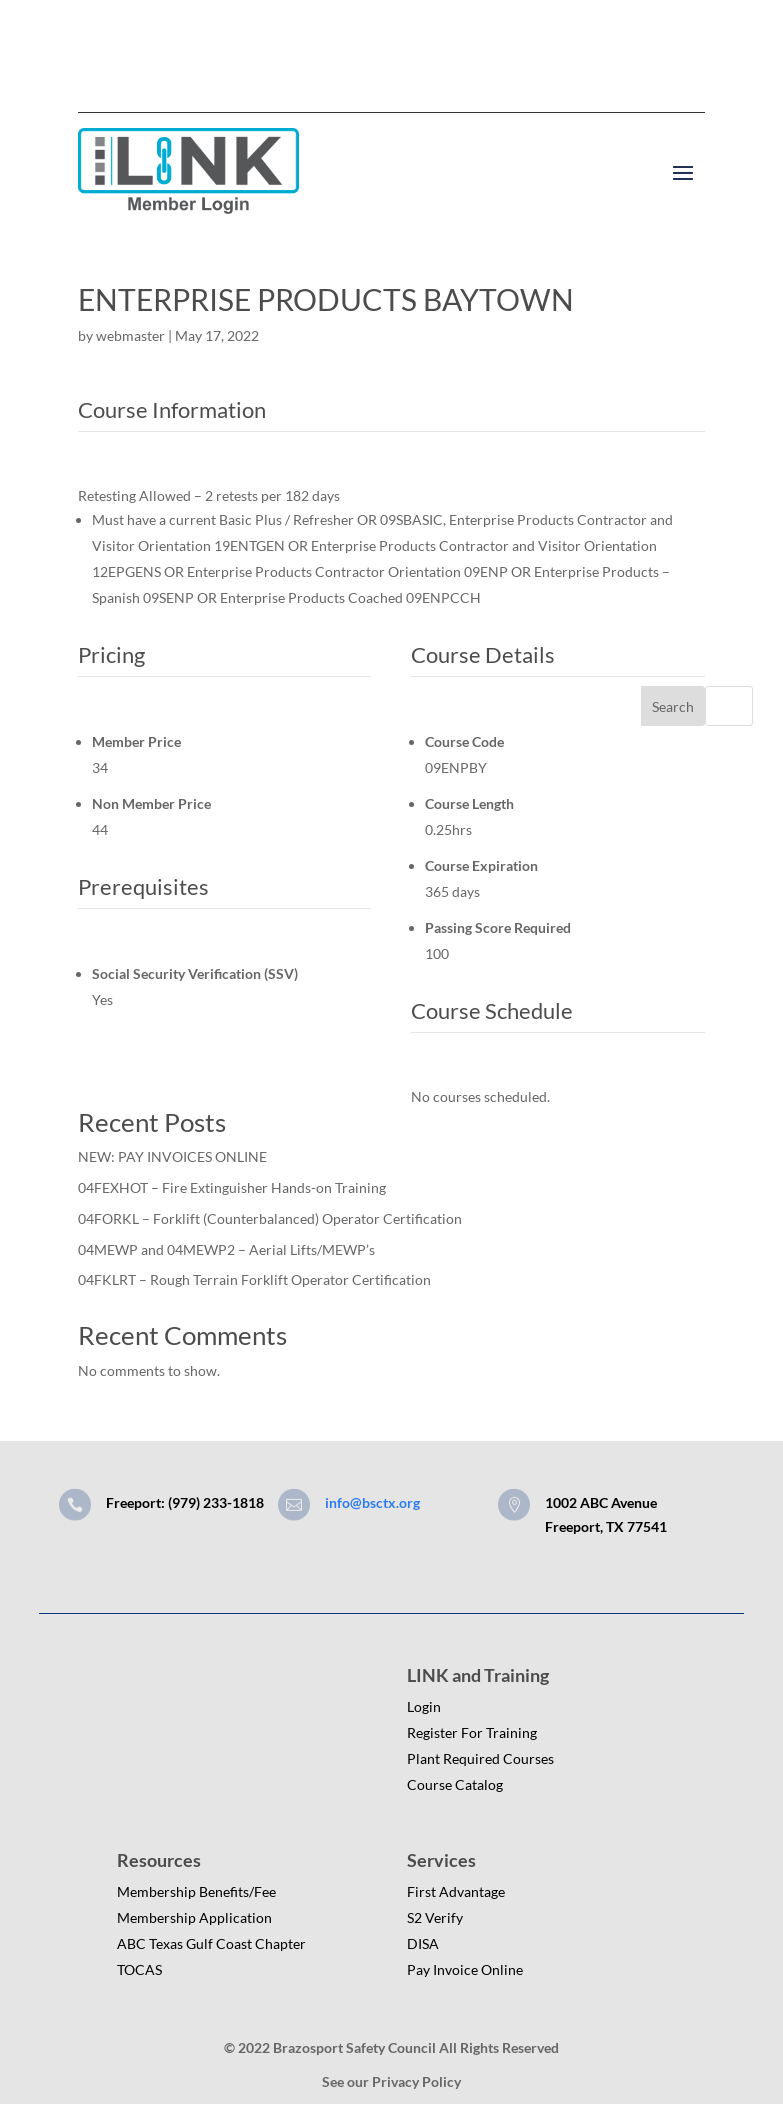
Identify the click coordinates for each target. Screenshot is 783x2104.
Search (673, 706)
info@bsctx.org (372, 1502)
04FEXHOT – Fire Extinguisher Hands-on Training (232, 1187)
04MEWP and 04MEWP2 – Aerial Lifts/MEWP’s (226, 1249)
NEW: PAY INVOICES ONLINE (172, 1156)
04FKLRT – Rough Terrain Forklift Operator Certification (254, 1279)
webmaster (130, 335)
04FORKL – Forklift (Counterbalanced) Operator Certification (270, 1218)
